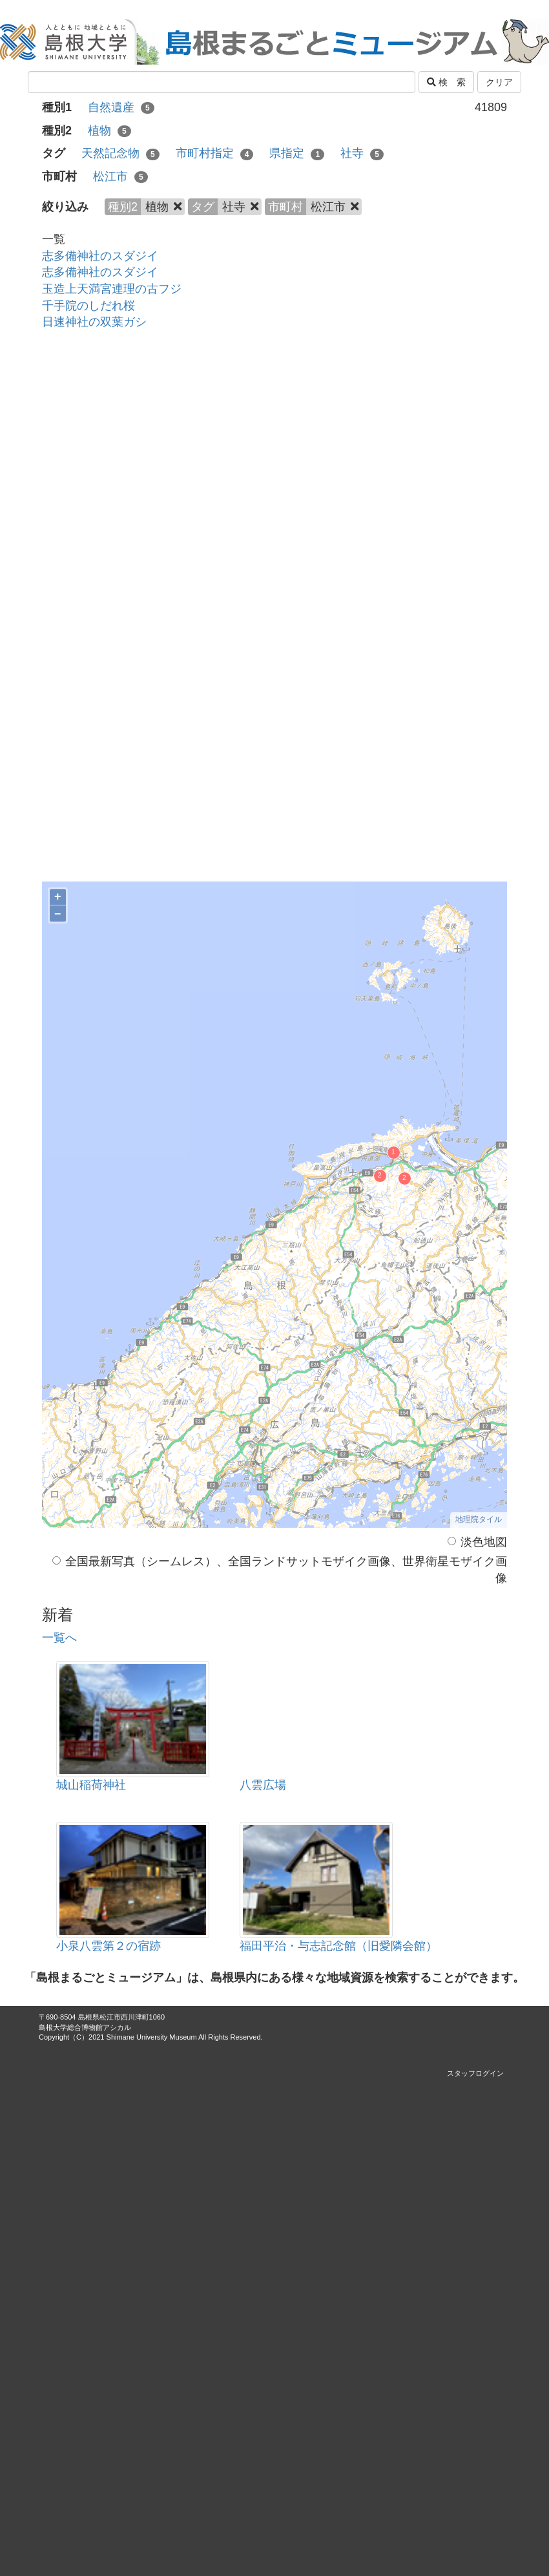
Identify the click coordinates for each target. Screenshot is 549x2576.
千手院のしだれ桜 (88, 305)
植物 (109, 130)
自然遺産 (121, 107)
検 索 (446, 82)
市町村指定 (215, 153)
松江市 (120, 176)
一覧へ (59, 1637)
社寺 (362, 153)
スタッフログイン (475, 2073)
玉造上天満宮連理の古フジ (111, 288)
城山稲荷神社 (91, 1785)
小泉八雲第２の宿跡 (108, 1945)
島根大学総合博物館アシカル (85, 2027)
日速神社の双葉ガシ (94, 321)
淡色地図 (477, 1542)
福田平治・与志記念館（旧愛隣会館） (338, 1945)
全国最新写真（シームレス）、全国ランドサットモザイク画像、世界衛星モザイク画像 (279, 1570)
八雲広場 (263, 1785)
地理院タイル (478, 1519)
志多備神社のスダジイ (100, 255)
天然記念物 (120, 153)
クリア (499, 82)
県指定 (296, 153)
